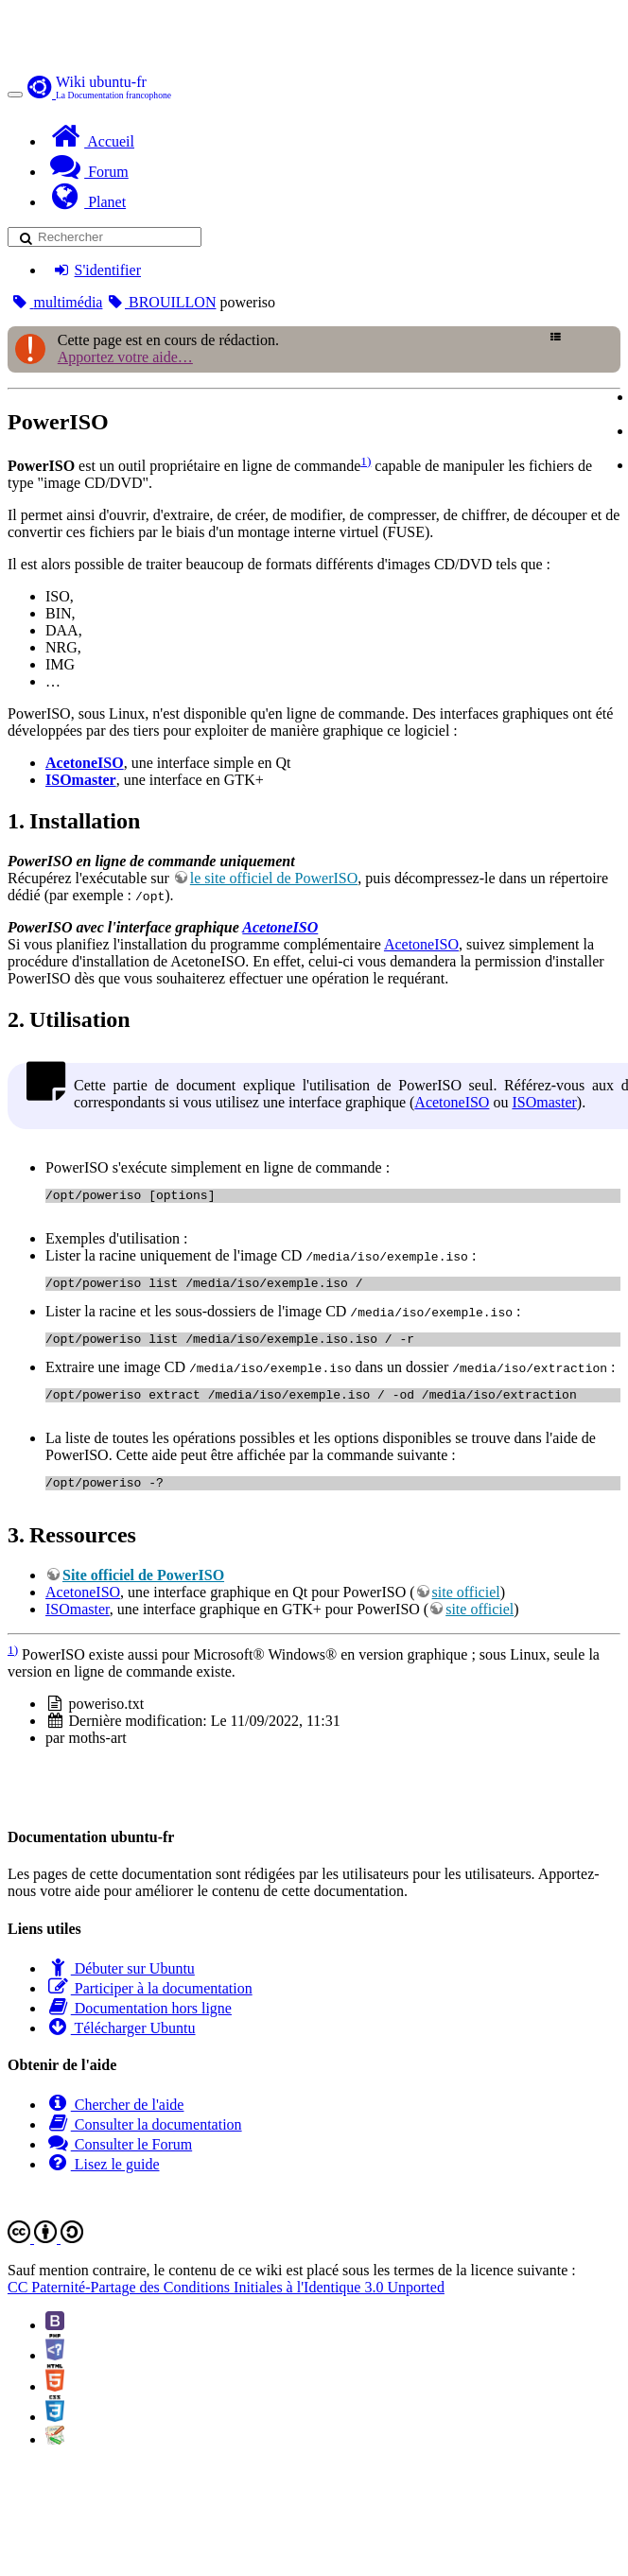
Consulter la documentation (143, 2139)
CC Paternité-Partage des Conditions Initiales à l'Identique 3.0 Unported (226, 2301)
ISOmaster (80, 780)
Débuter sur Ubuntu (120, 1983)
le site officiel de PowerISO (274, 878)
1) (365, 461)
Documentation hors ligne (138, 2022)
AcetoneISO (84, 763)
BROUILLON (160, 302)
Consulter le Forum (118, 2158)
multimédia (56, 302)
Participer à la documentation (149, 2002)
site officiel (466, 1606)
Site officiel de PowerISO (143, 1589)
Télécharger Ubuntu (120, 2042)
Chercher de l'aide (114, 2119)
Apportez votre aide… (125, 357)
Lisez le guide (102, 2178)
